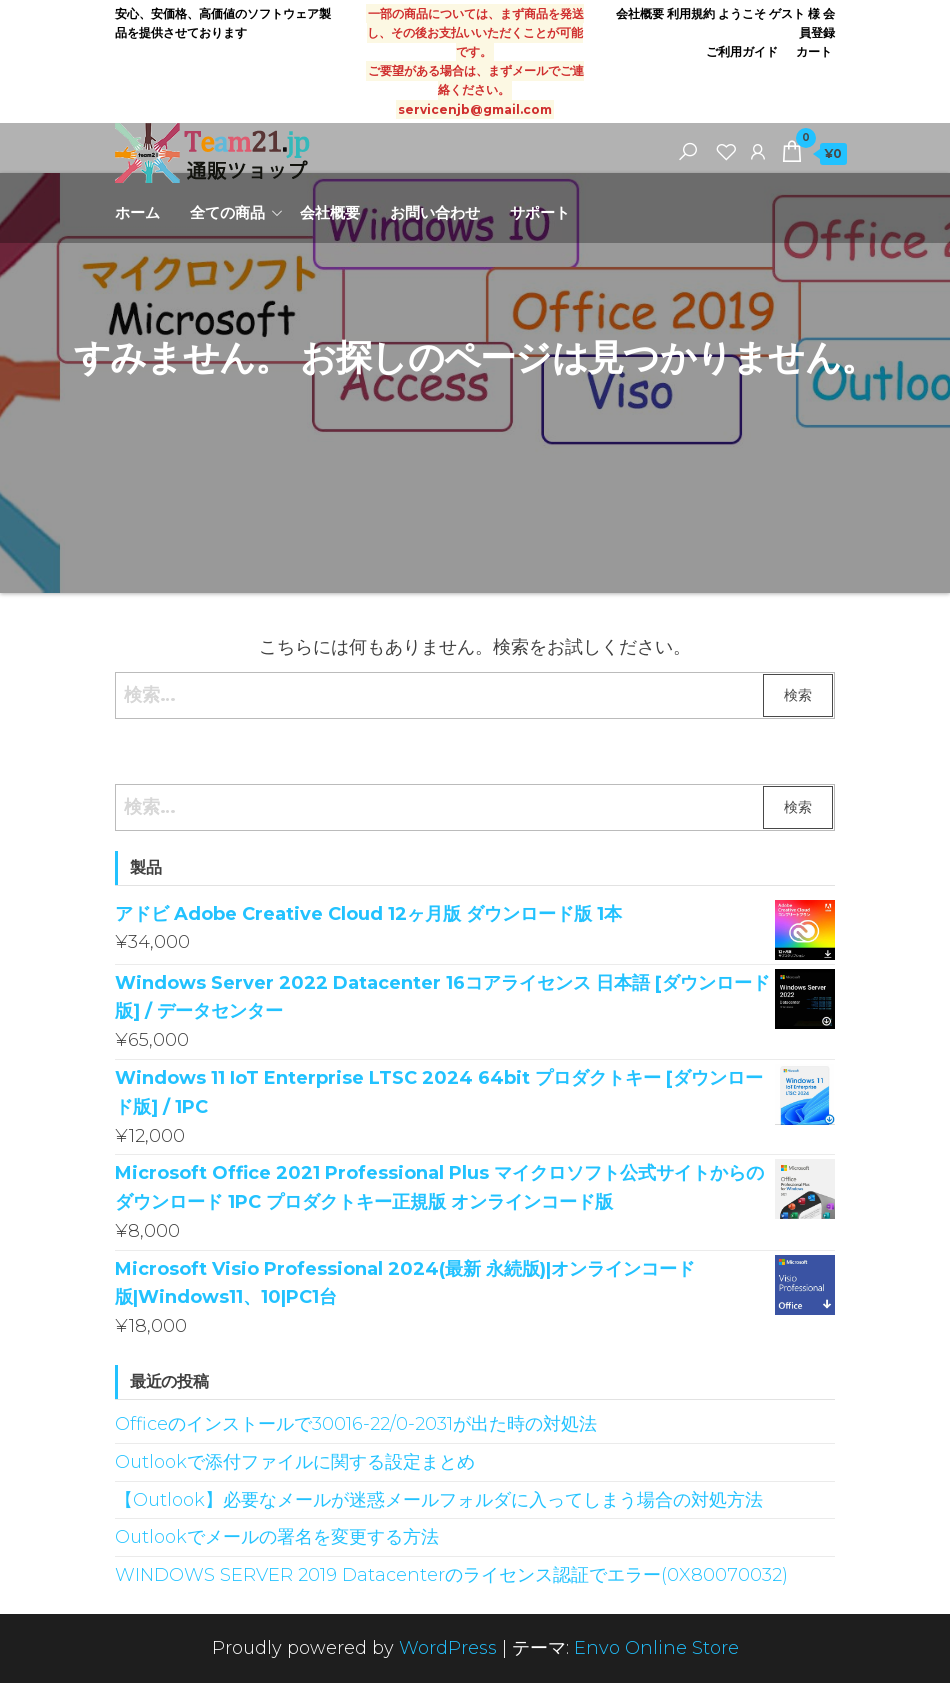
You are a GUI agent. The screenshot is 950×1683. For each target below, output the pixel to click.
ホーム (137, 212)
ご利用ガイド (743, 51)
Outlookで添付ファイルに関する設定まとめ (295, 1462)
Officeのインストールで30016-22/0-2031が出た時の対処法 (356, 1424)
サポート (540, 212)
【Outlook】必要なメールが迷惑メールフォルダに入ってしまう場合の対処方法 (439, 1500)
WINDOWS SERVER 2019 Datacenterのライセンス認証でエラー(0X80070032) (451, 1575)
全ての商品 (227, 212)
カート (814, 51)
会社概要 (640, 13)
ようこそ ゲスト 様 (769, 13)
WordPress (448, 1648)
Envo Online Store (656, 1648)
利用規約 (691, 13)
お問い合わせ (435, 212)
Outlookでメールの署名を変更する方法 (277, 1537)
